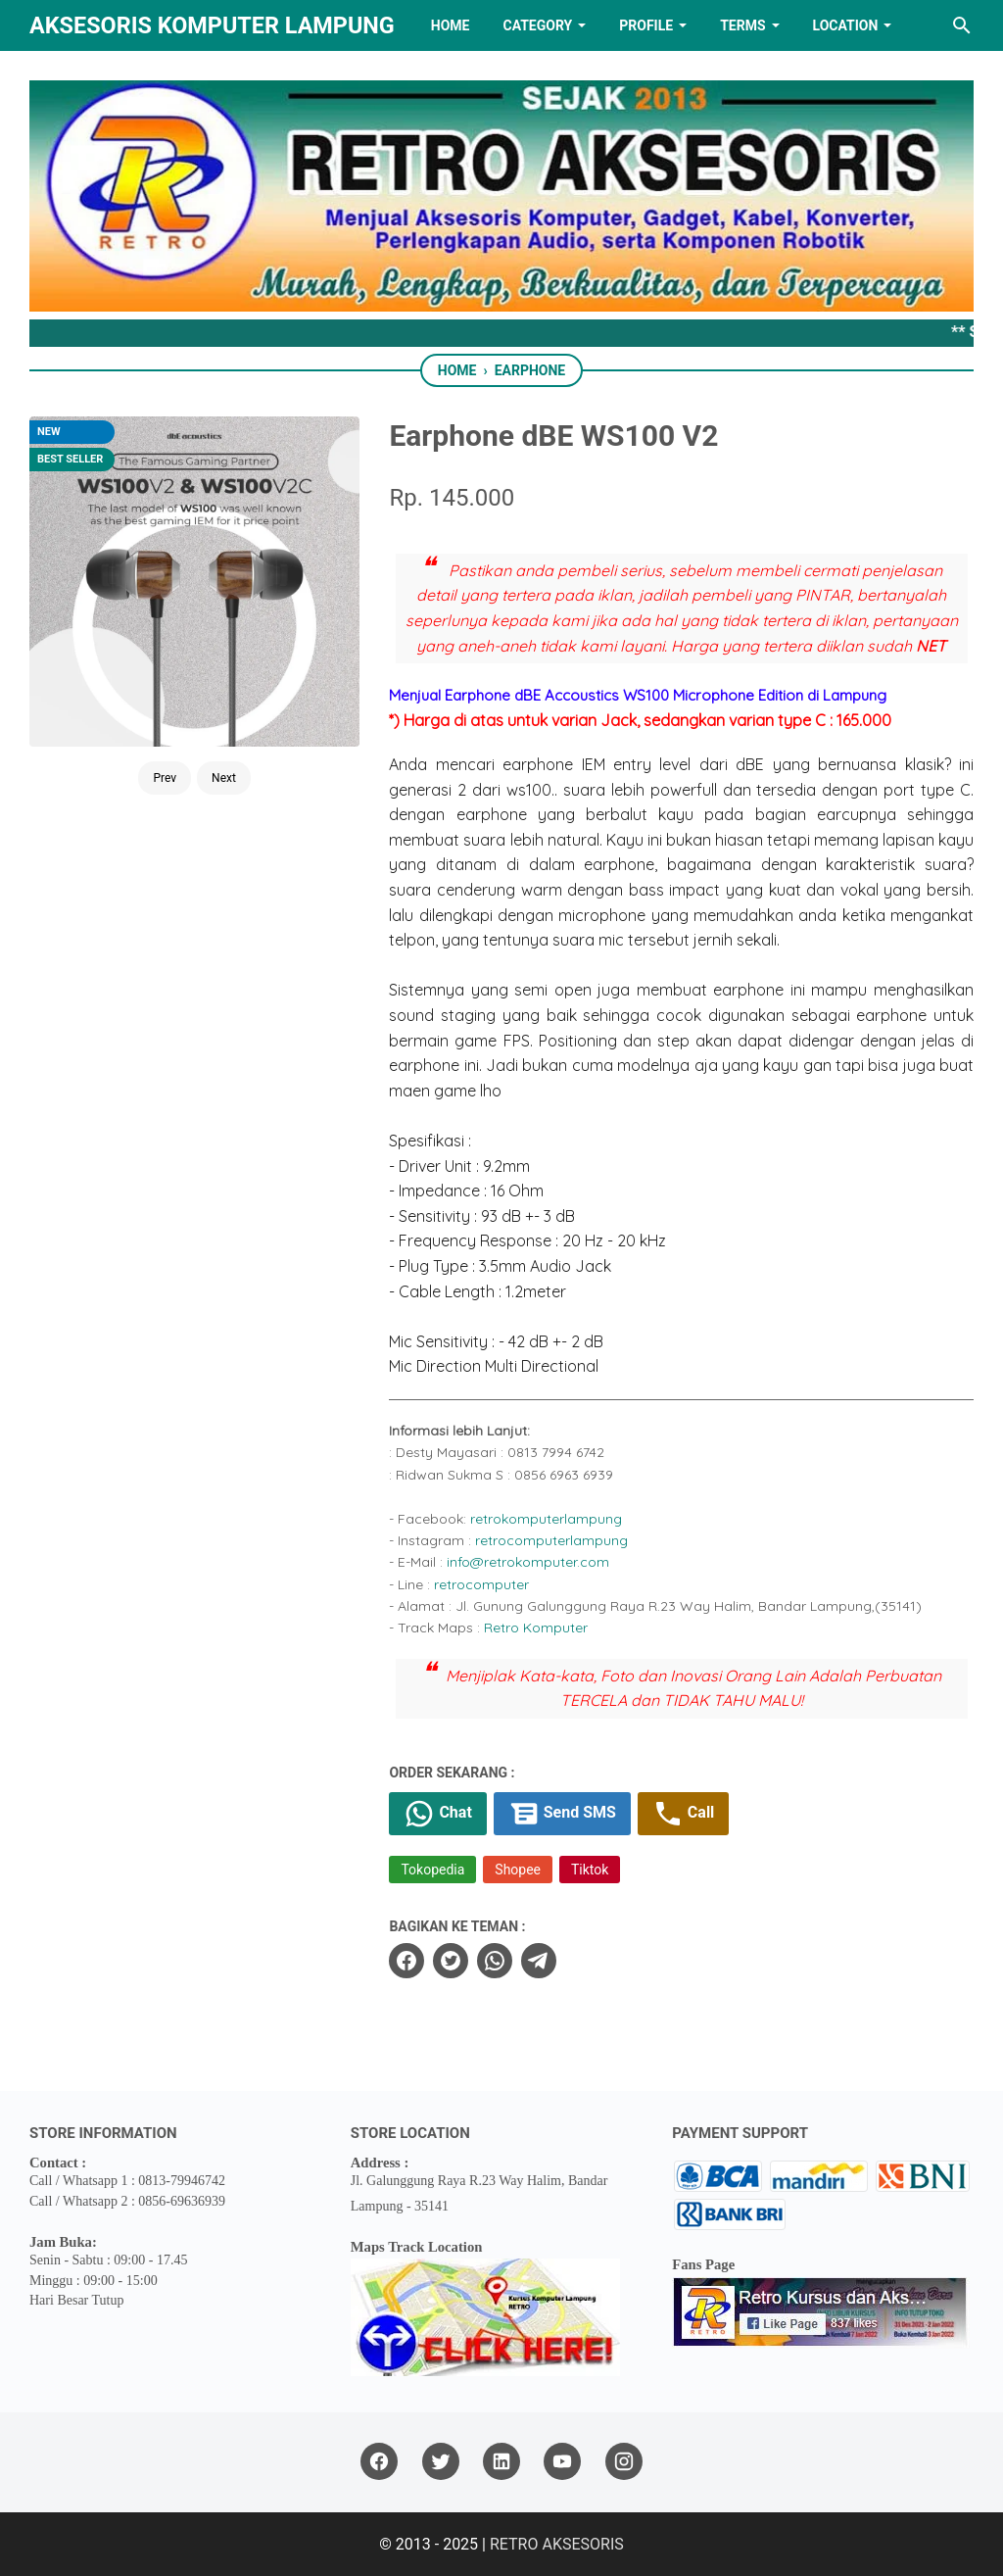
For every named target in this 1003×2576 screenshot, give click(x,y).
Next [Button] (224, 778)
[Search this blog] (962, 25)
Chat (437, 1813)
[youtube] (562, 2462)
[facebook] (406, 1960)
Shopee (518, 1869)
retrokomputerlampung (546, 1519)
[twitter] (450, 1960)
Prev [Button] (164, 778)
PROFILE (646, 25)
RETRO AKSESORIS (557, 2544)
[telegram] (538, 1960)
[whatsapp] (494, 1960)
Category (537, 25)
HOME (450, 25)
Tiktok (589, 1869)
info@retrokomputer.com (528, 1562)
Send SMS (562, 1813)
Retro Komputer (536, 1627)
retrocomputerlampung (551, 1540)
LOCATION (846, 25)
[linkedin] (501, 2462)
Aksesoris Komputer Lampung (212, 25)
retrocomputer (481, 1584)
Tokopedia (432, 1869)
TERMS (742, 25)
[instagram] (624, 2462)
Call (683, 1813)
